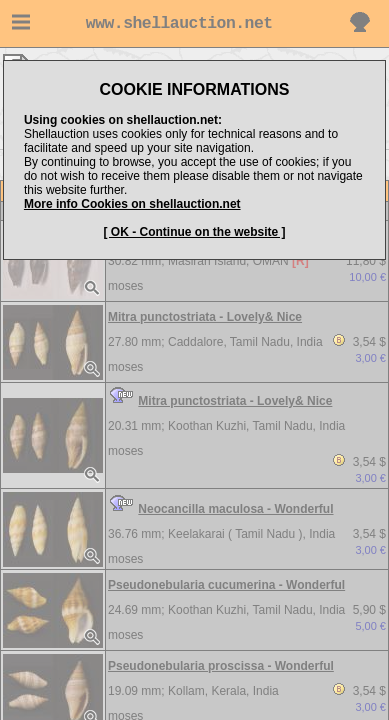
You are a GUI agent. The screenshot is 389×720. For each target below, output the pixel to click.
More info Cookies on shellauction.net (132, 204)
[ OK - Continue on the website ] (195, 232)
